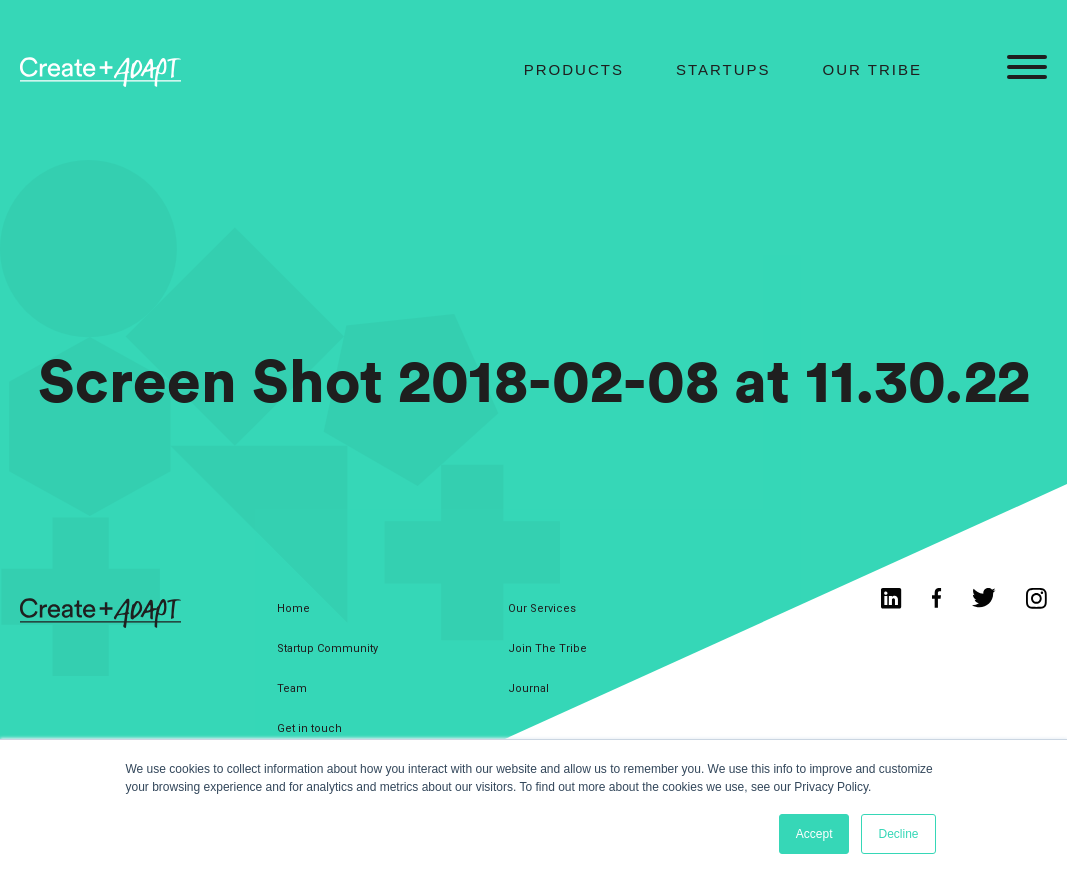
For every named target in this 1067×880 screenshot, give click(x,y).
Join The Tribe (547, 648)
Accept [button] (814, 834)
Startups (723, 69)
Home (293, 608)
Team (292, 688)
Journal (528, 688)
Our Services (542, 608)
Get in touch (309, 728)
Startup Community (327, 648)
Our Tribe (872, 69)
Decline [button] (898, 834)
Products (574, 69)
